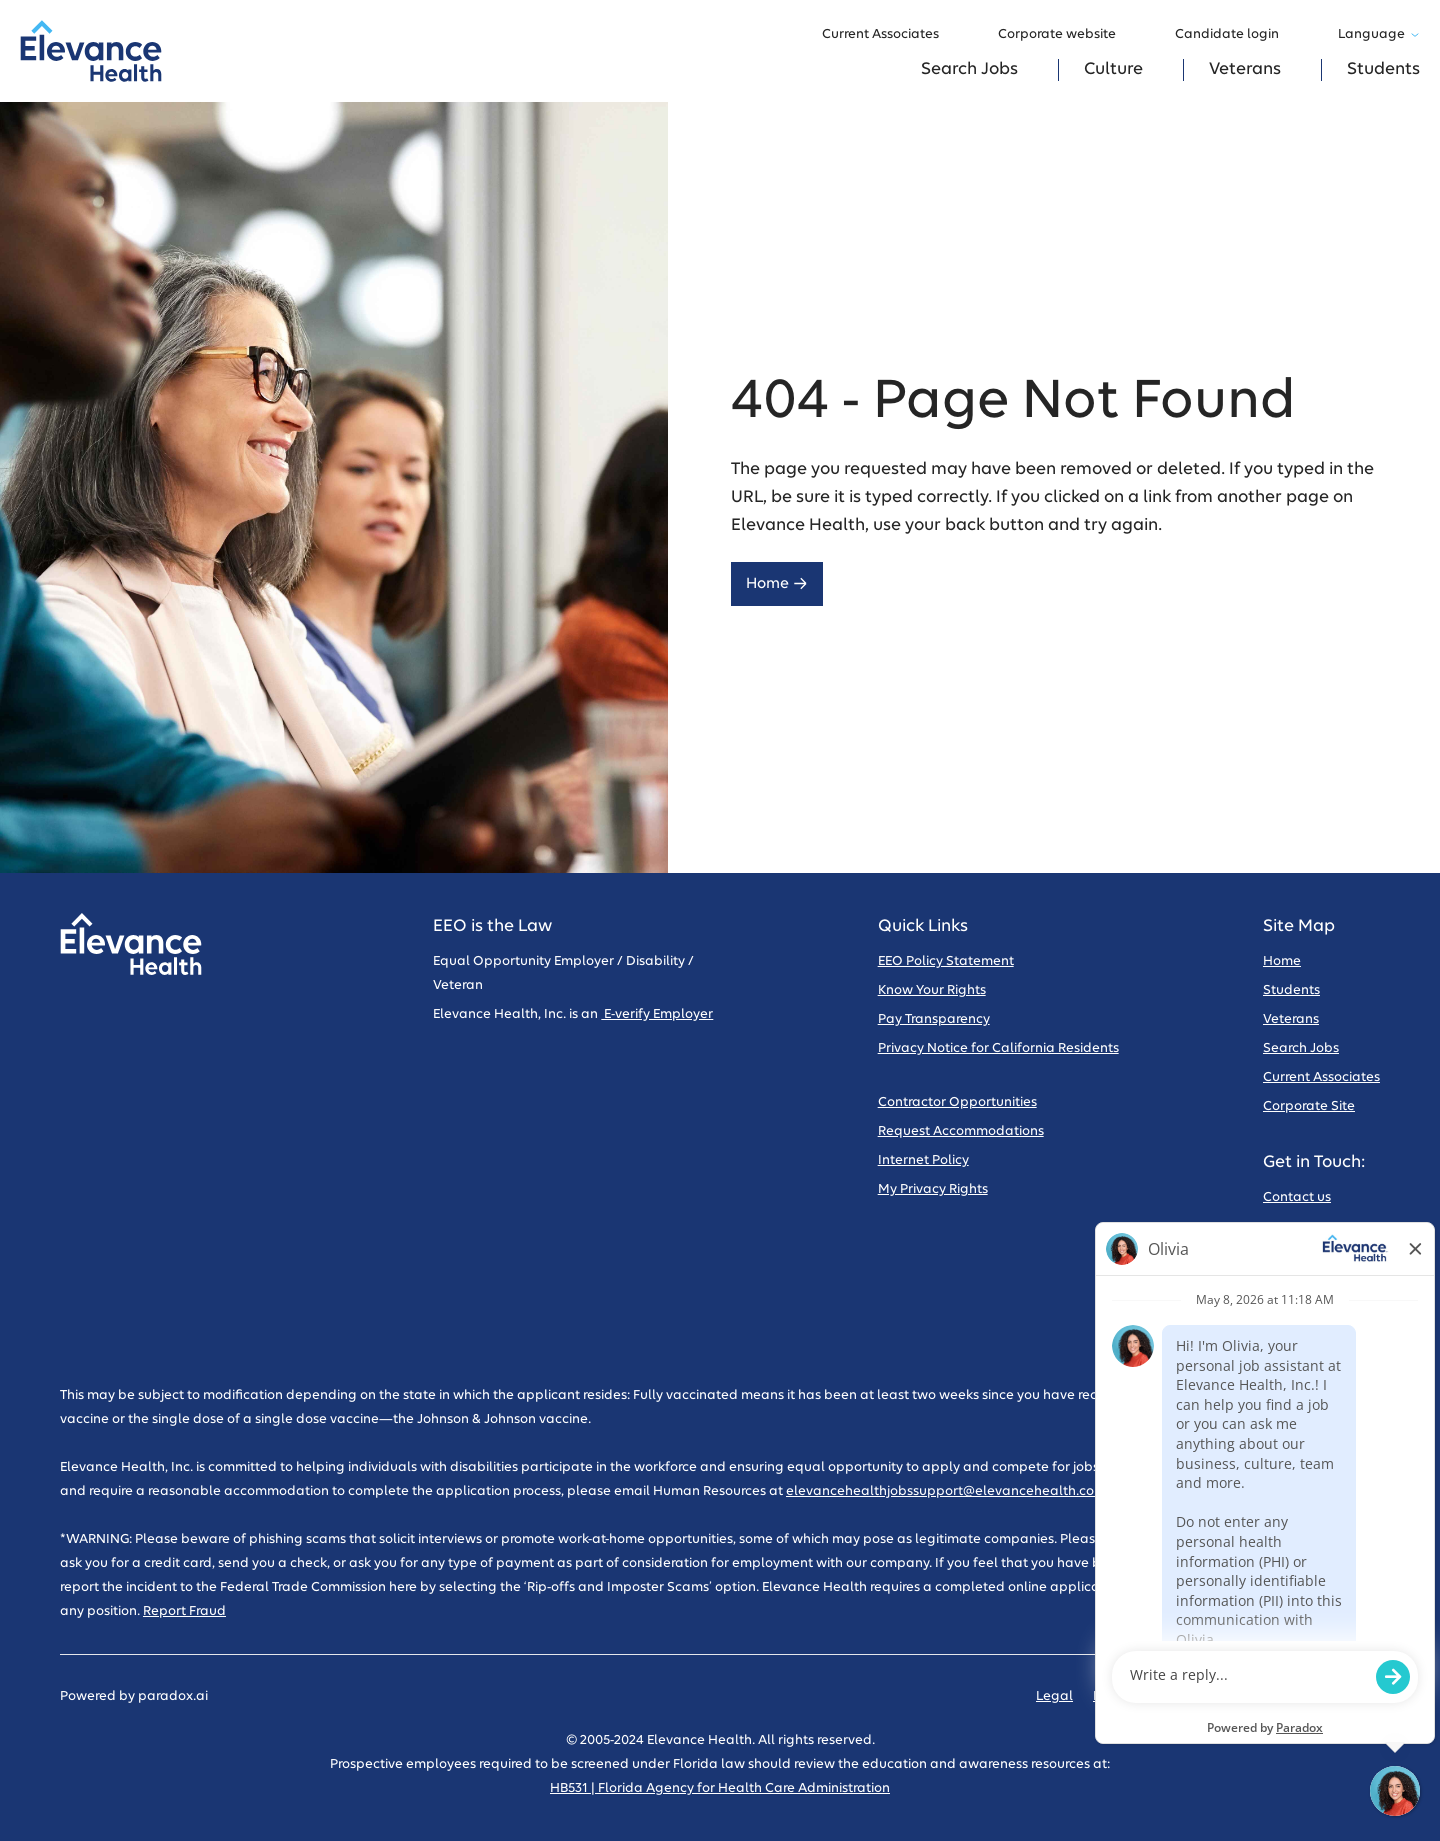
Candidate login (1236, 35)
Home (777, 583)
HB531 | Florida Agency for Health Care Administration (720, 1788)
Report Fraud (184, 1611)
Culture (1113, 69)
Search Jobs (969, 69)
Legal (1054, 1696)
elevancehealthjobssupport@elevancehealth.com (946, 1491)
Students (1383, 69)
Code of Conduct (1252, 1696)
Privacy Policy (1136, 1696)
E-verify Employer (657, 1014)
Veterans (1245, 69)
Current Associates (890, 35)
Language (1379, 34)
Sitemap (1353, 1696)
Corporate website (1066, 35)
